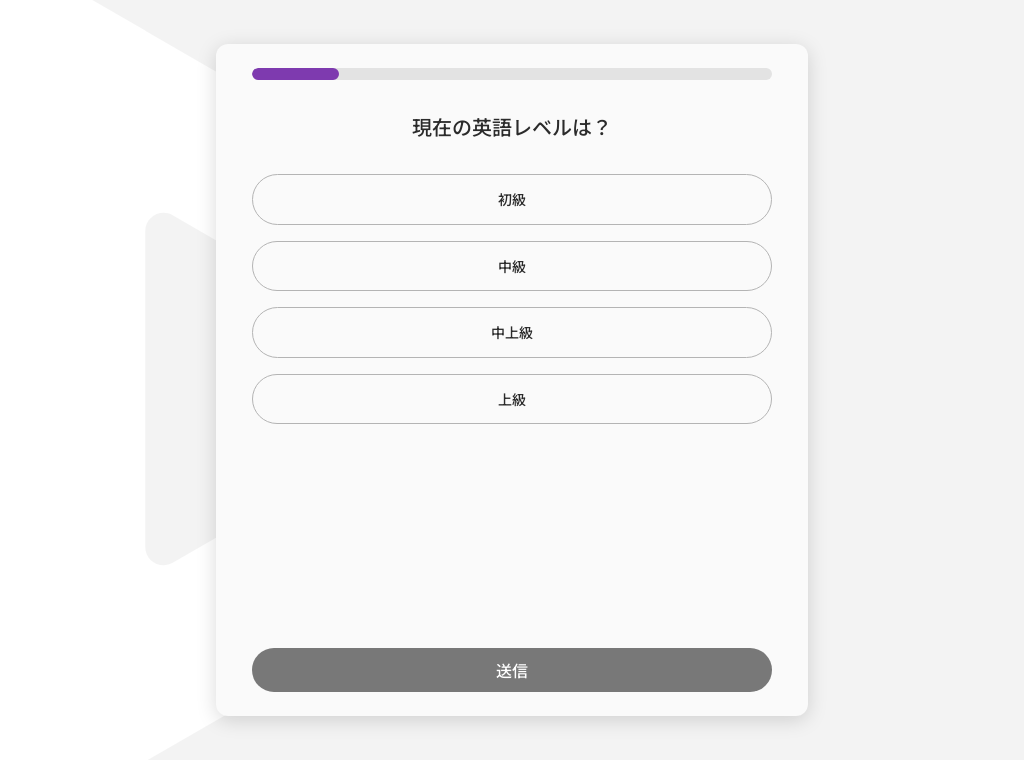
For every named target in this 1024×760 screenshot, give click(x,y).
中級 (512, 266)
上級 (512, 399)
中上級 (512, 332)
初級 (512, 199)
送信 (512, 670)
